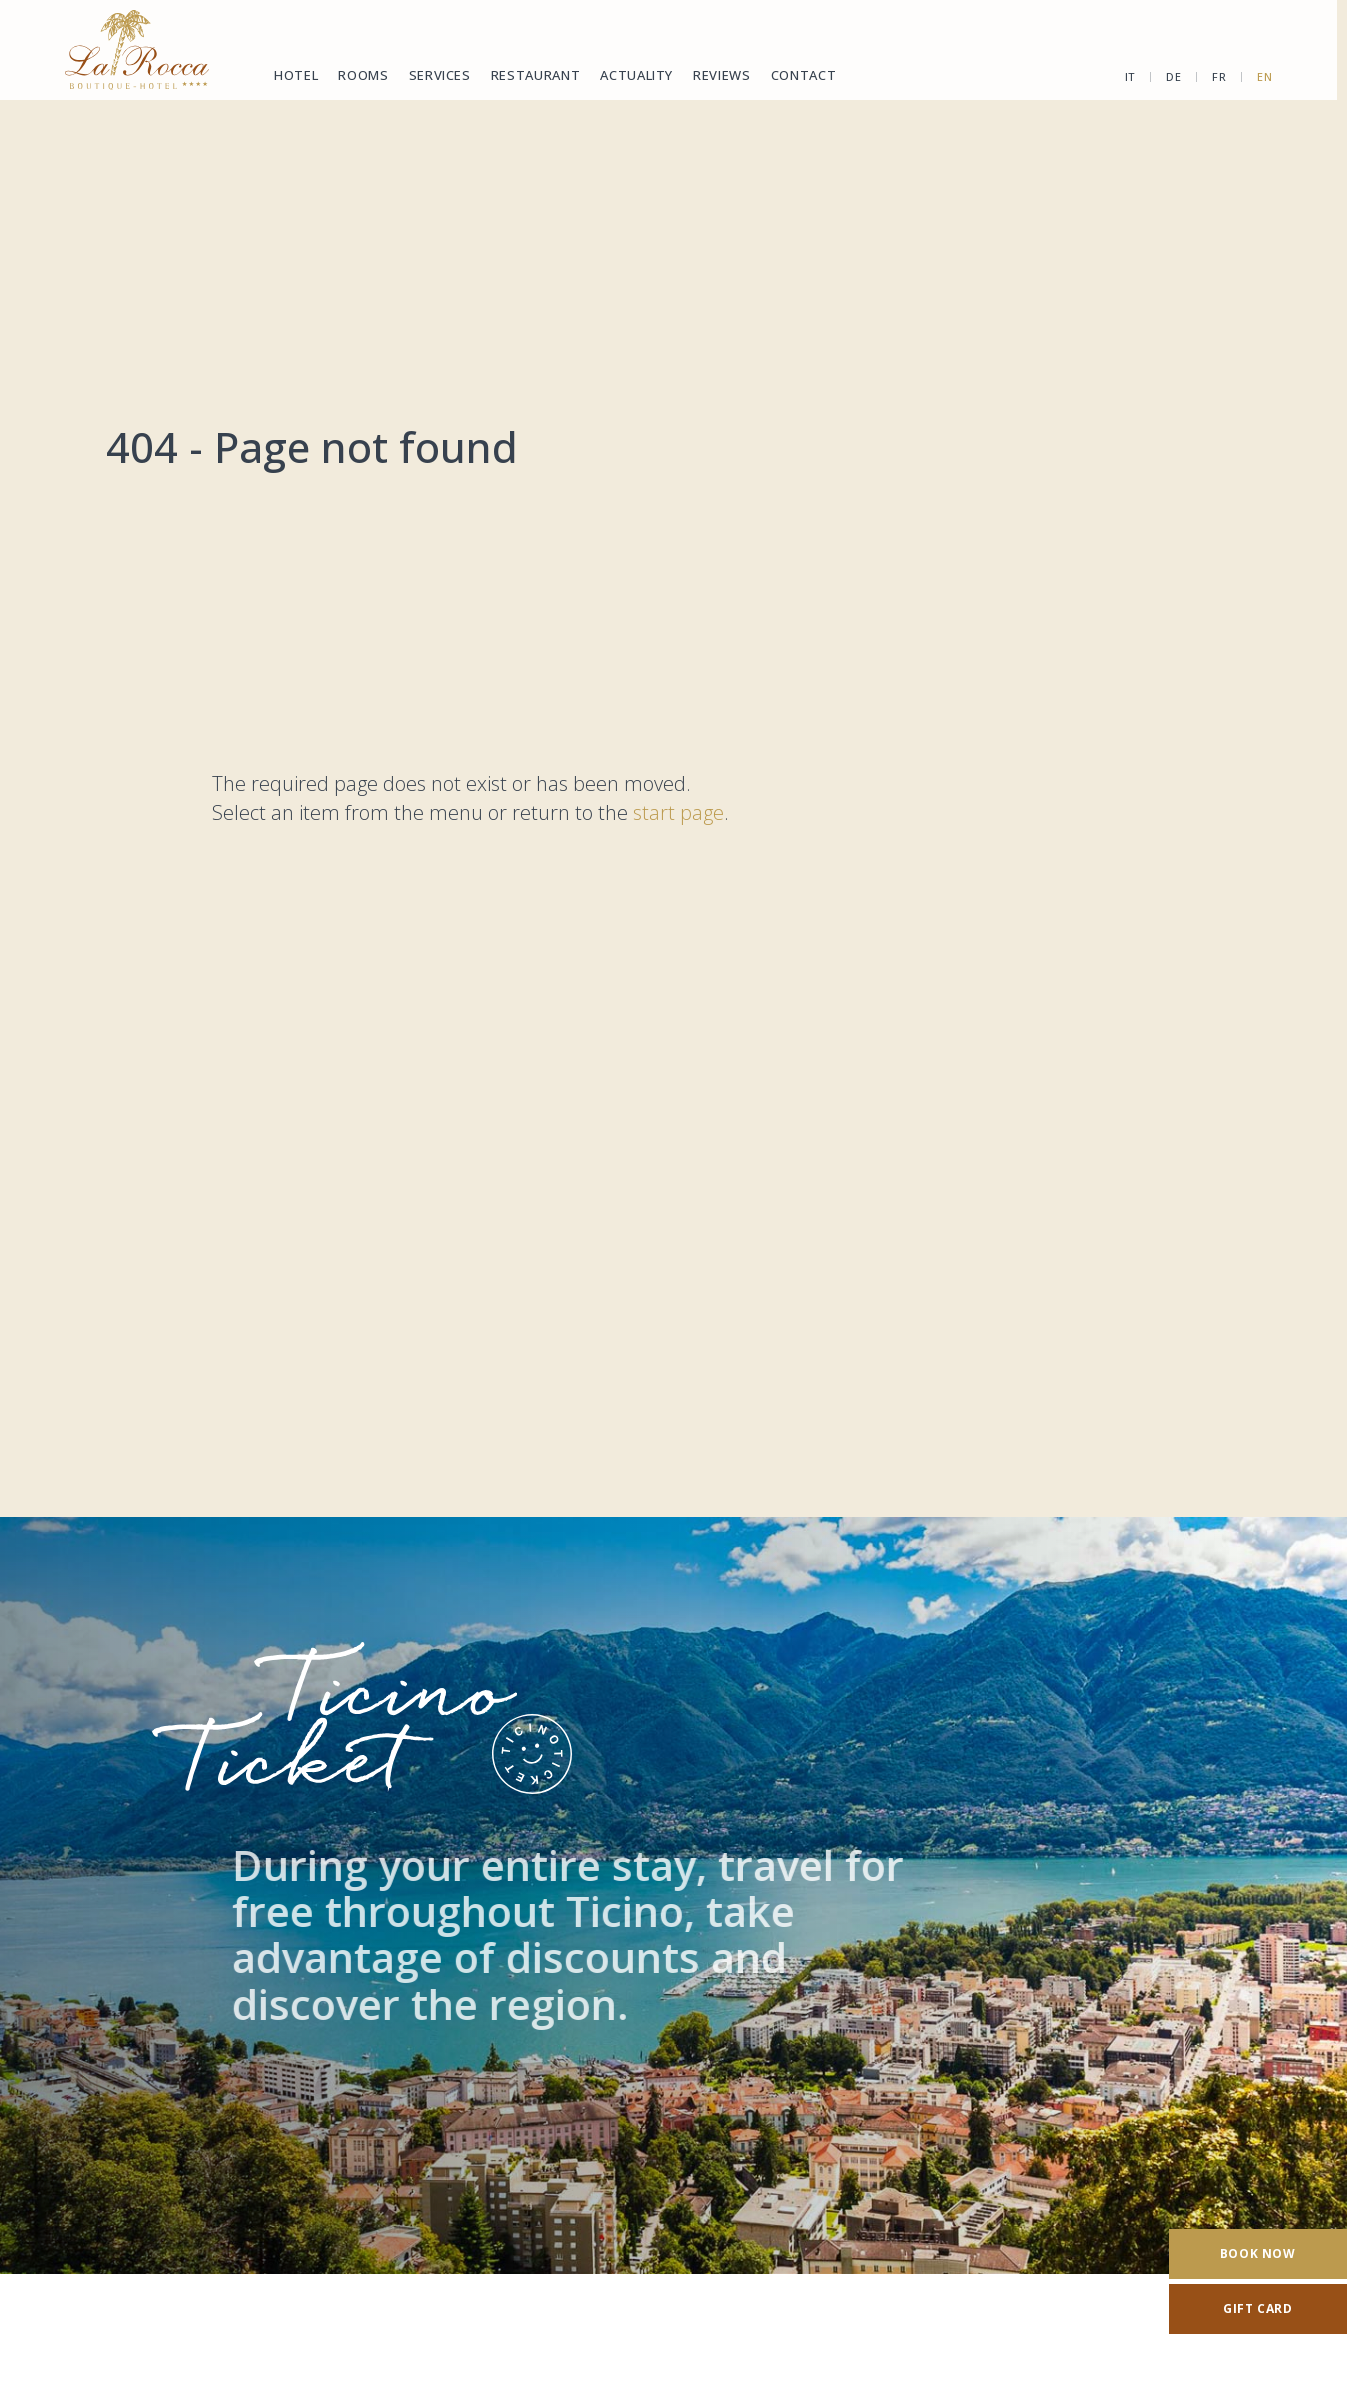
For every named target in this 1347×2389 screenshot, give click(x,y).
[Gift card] (1258, 2309)
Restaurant (536, 75)
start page (678, 812)
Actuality (636, 75)
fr (1213, 76)
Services (440, 75)
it (1124, 76)
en (1258, 76)
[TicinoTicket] (673, 1895)
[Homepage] (137, 50)
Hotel (296, 75)
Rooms (363, 75)
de (1167, 76)
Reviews (722, 75)
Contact (804, 75)
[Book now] (1258, 2254)
